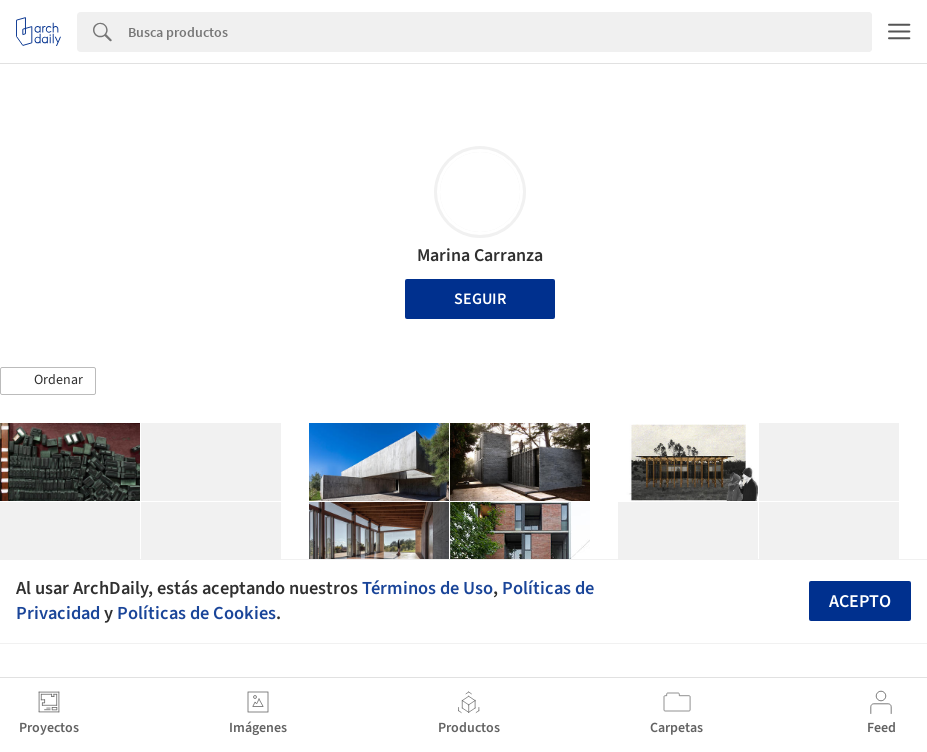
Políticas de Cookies (196, 613)
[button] (48, 381)
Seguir (480, 299)
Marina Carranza (480, 255)
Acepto (860, 601)
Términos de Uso (427, 588)
